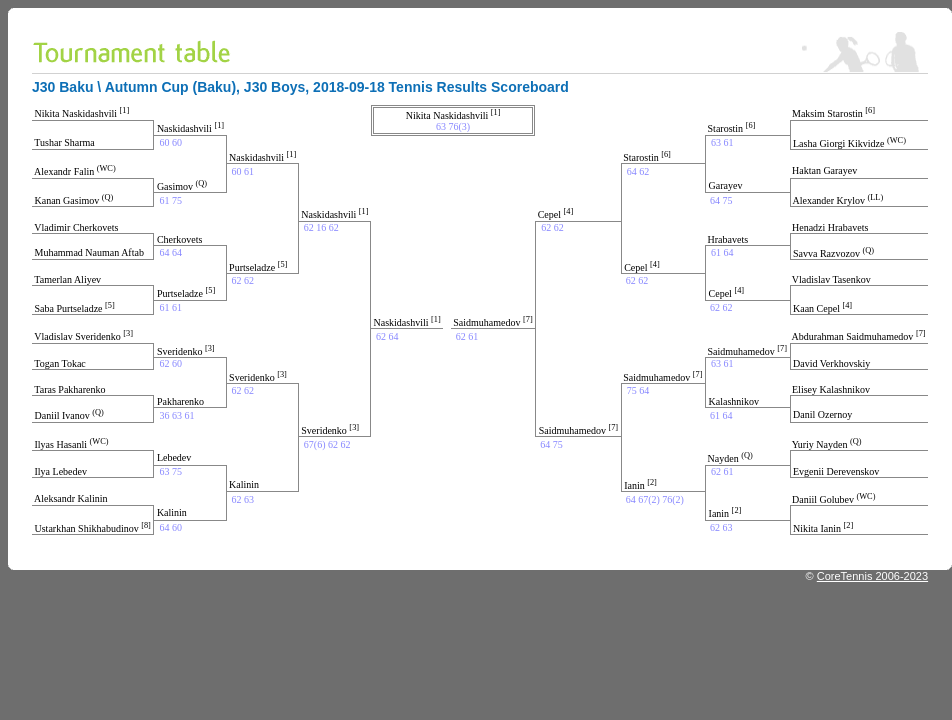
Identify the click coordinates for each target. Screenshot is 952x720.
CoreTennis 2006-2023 (872, 576)
